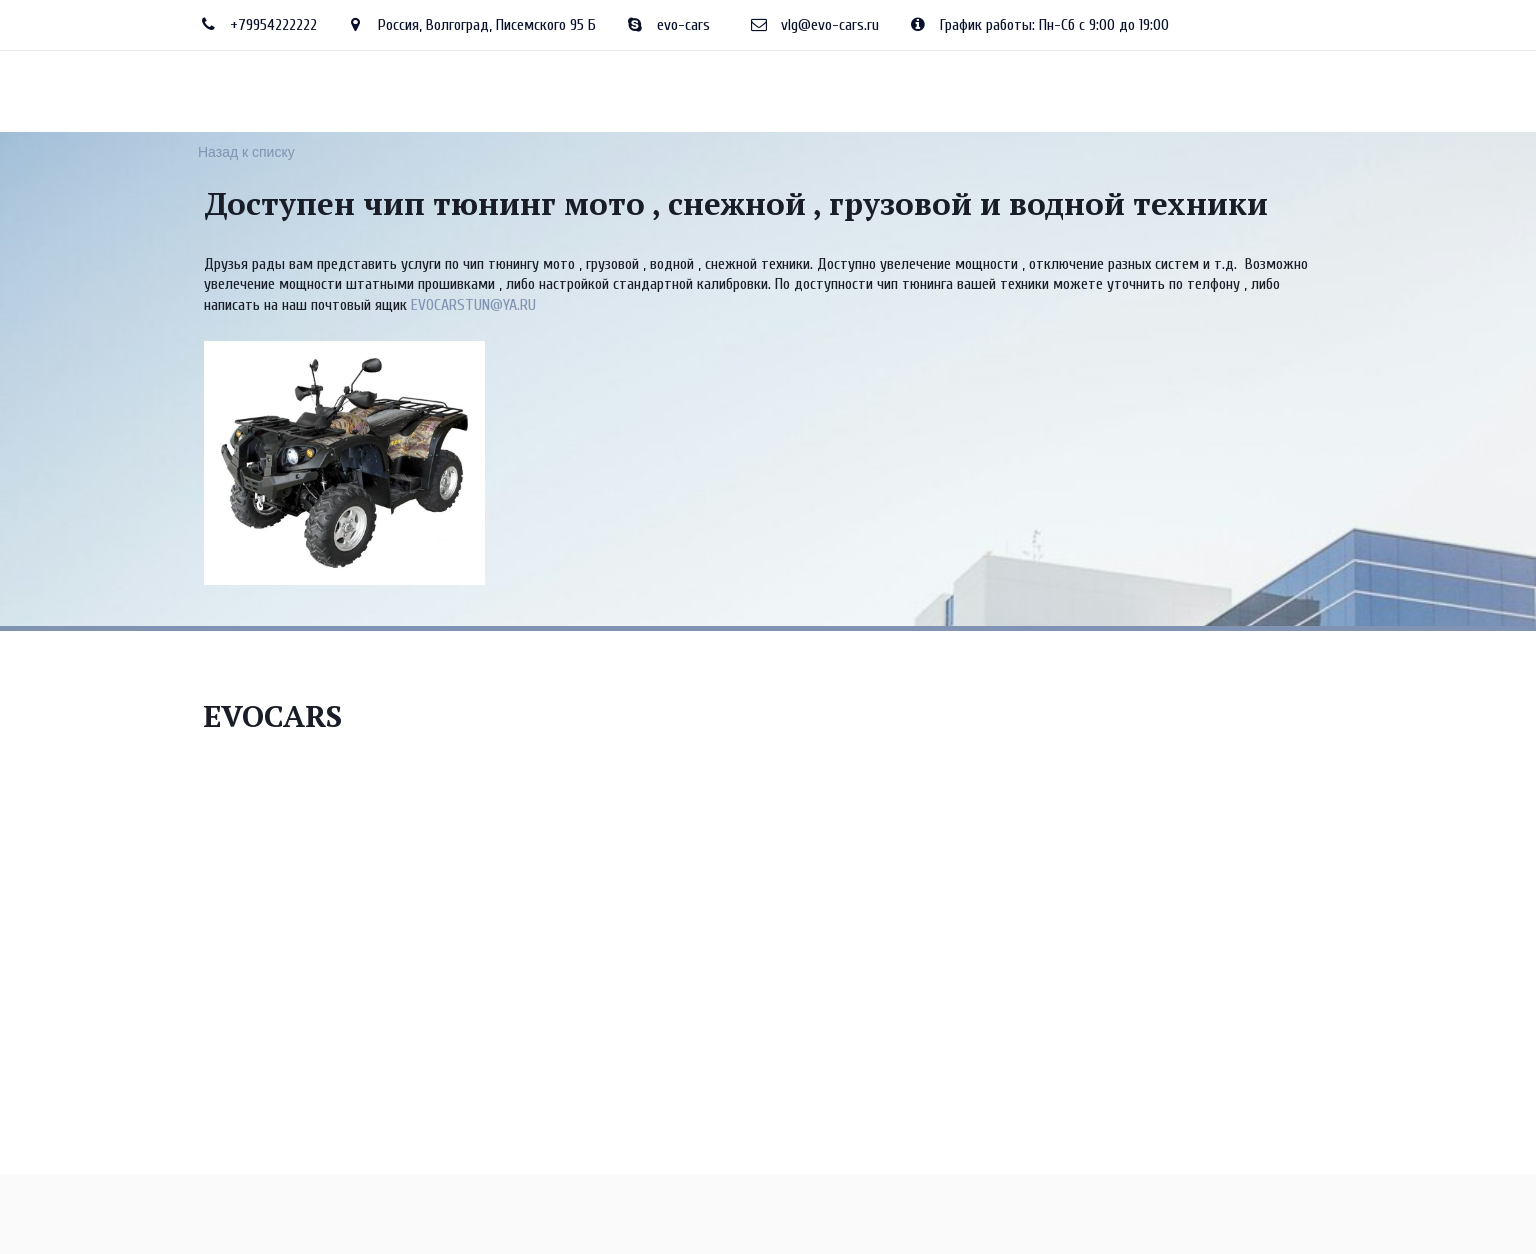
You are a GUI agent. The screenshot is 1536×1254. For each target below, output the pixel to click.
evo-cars (683, 25)
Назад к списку (246, 152)
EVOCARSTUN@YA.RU (473, 305)
